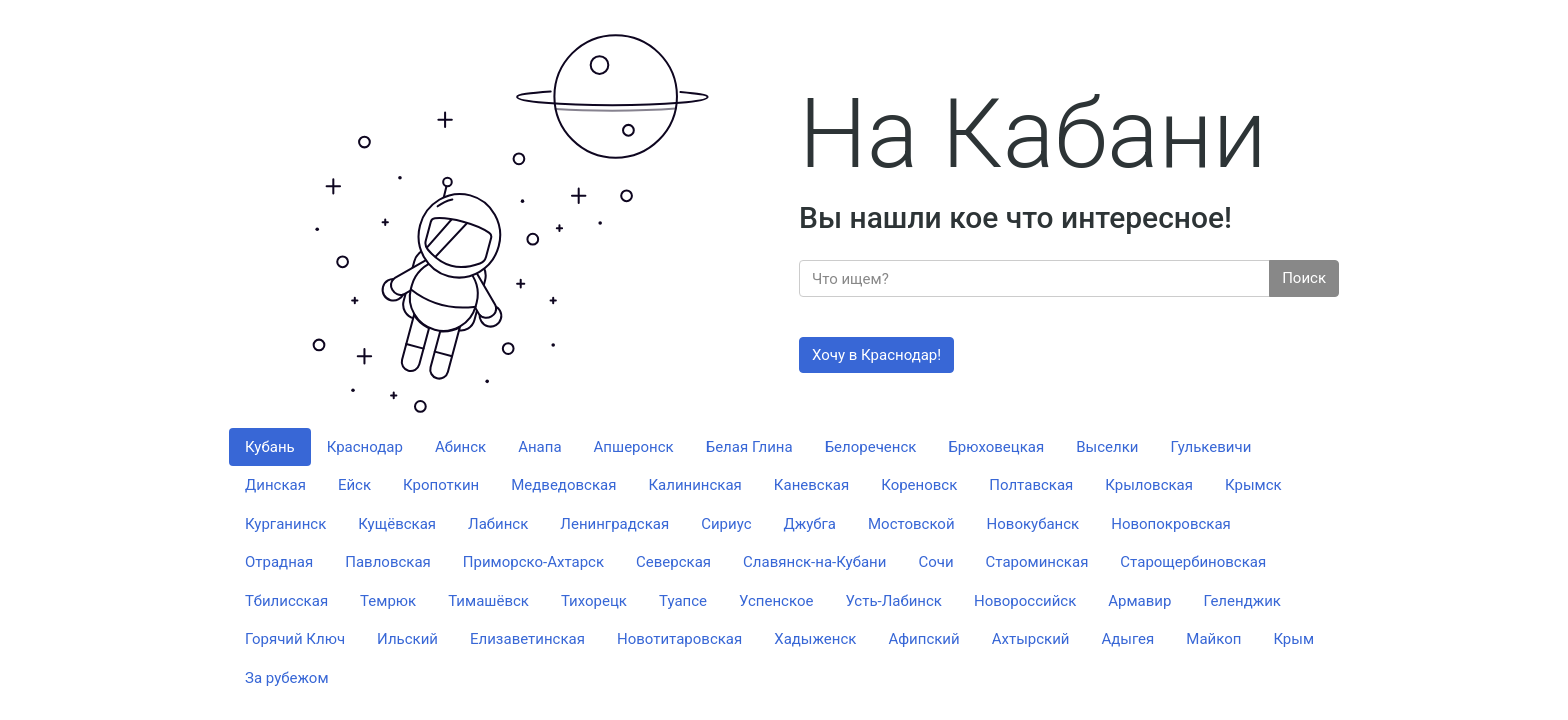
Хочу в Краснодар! (876, 355)
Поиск (1304, 278)
